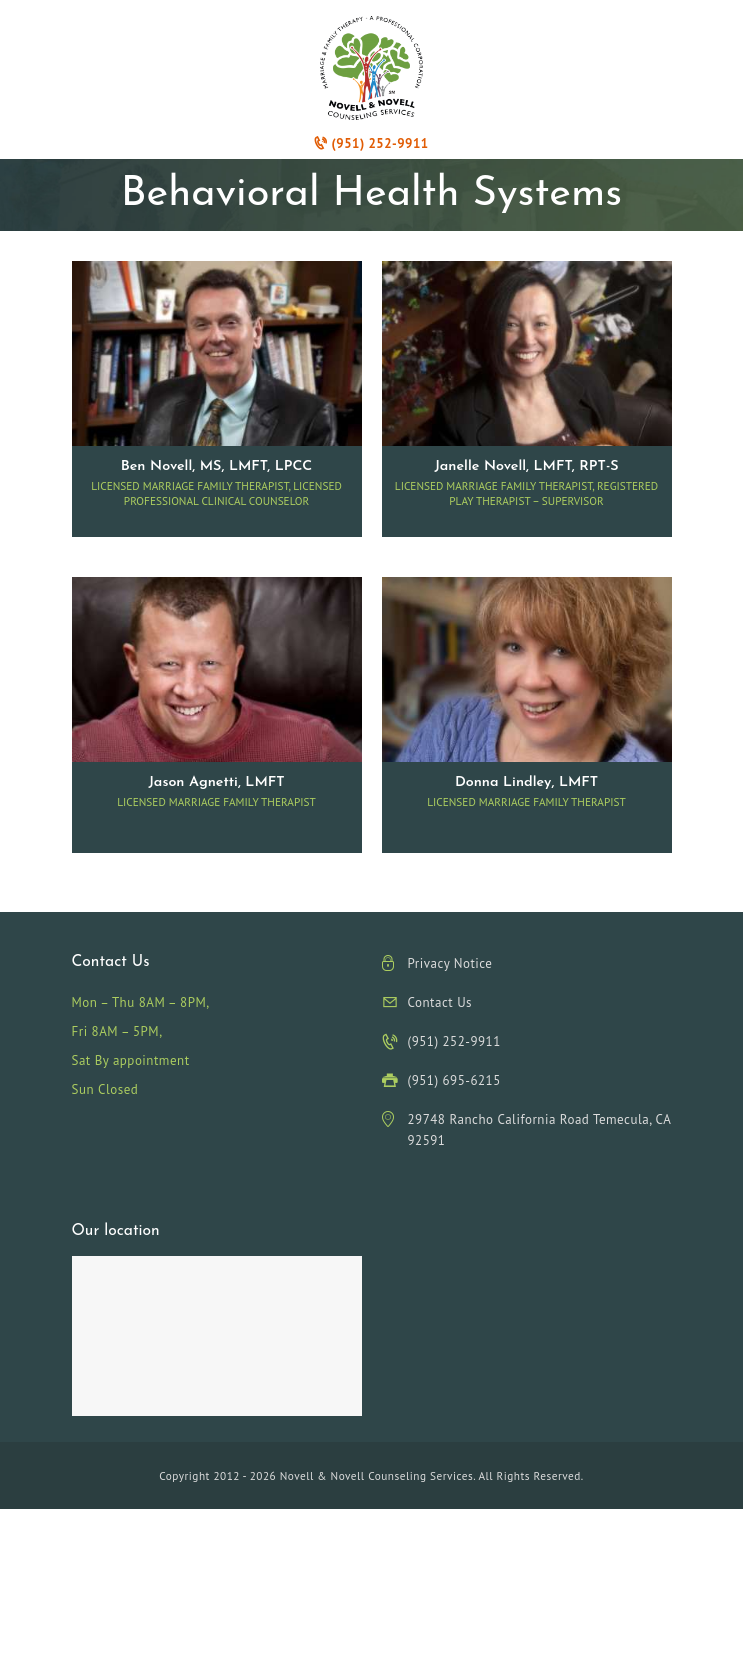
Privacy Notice (450, 963)
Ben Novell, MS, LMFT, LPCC (217, 466)
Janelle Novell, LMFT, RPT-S (526, 466)
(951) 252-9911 (371, 143)
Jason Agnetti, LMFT (216, 782)
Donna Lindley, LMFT (526, 782)
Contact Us (440, 1002)
